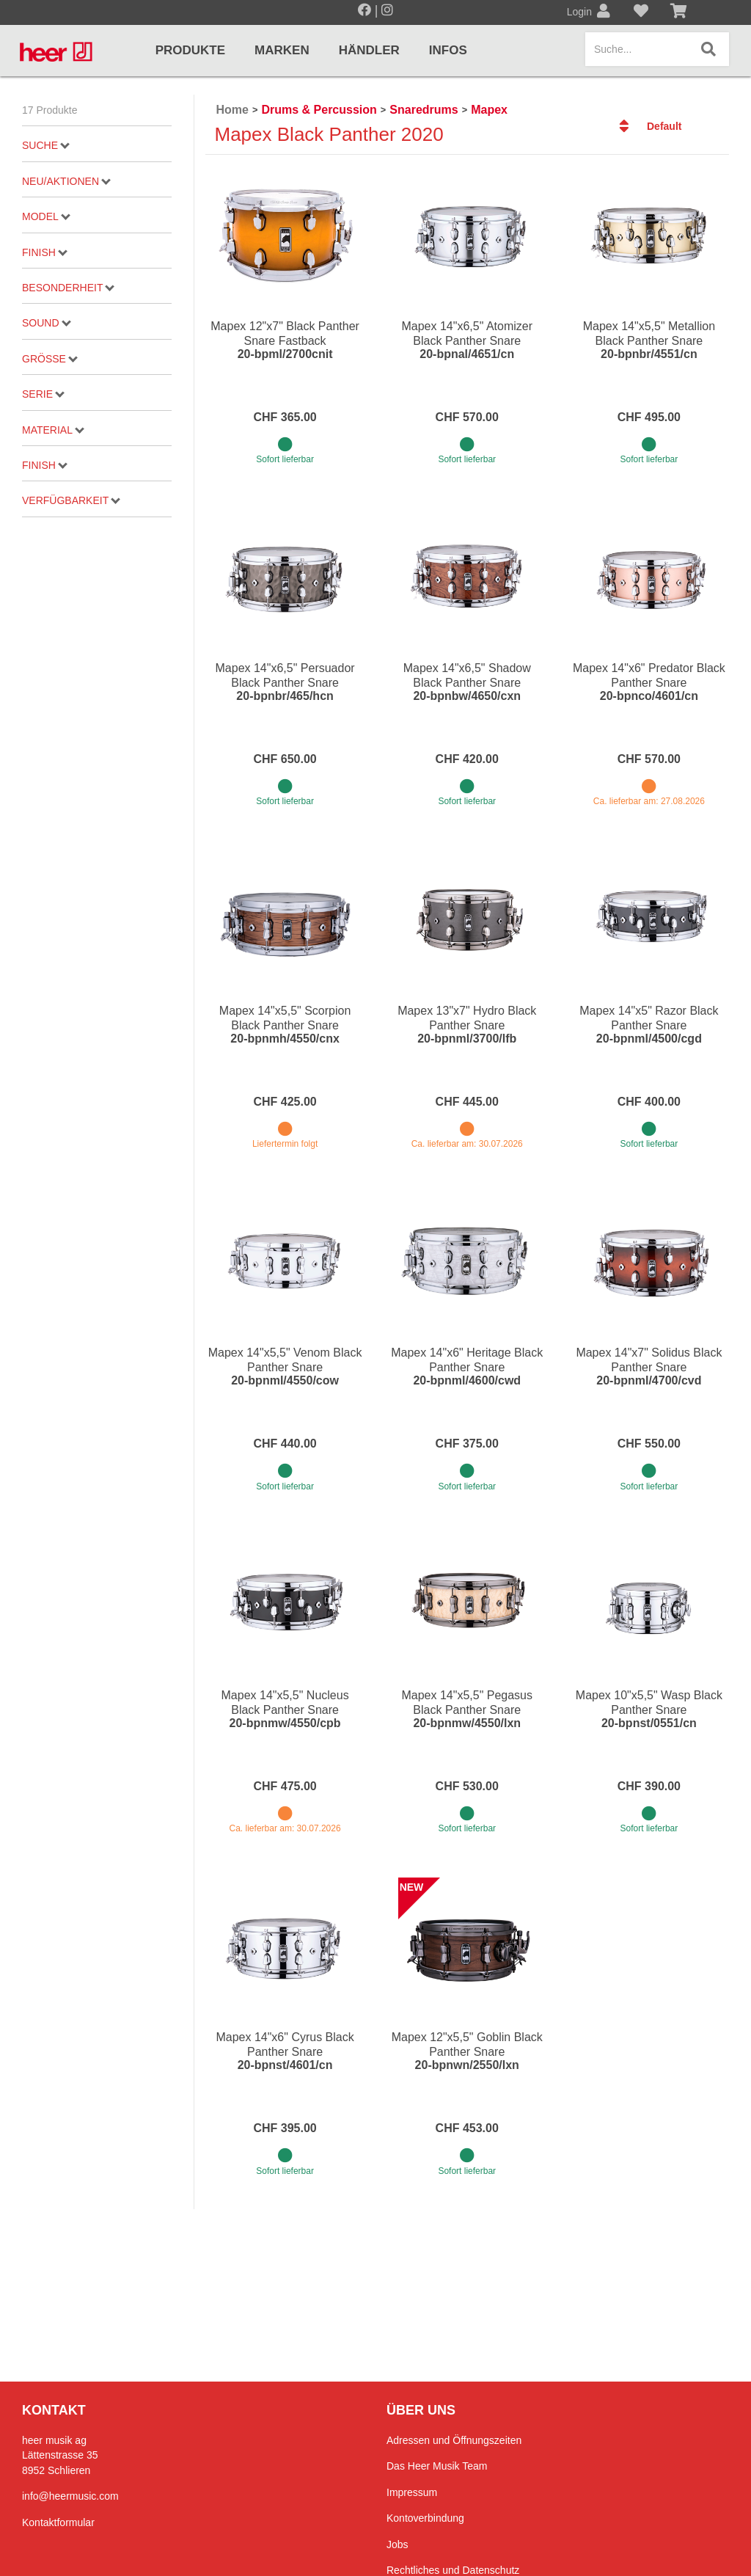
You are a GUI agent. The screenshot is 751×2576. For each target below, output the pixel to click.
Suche (46, 145)
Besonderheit (68, 287)
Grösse (50, 359)
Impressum (412, 2492)
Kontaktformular (58, 2522)
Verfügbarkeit (71, 500)
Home (232, 109)
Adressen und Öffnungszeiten (454, 2440)
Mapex (489, 109)
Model (46, 216)
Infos (448, 50)
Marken (281, 50)
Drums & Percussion (318, 109)
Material (53, 430)
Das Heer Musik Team (437, 2466)
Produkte (190, 50)
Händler (369, 50)
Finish (44, 252)
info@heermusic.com (70, 2496)
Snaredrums (423, 109)
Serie (43, 394)
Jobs (398, 2544)
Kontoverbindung (425, 2518)
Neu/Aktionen (66, 181)
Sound (46, 323)
